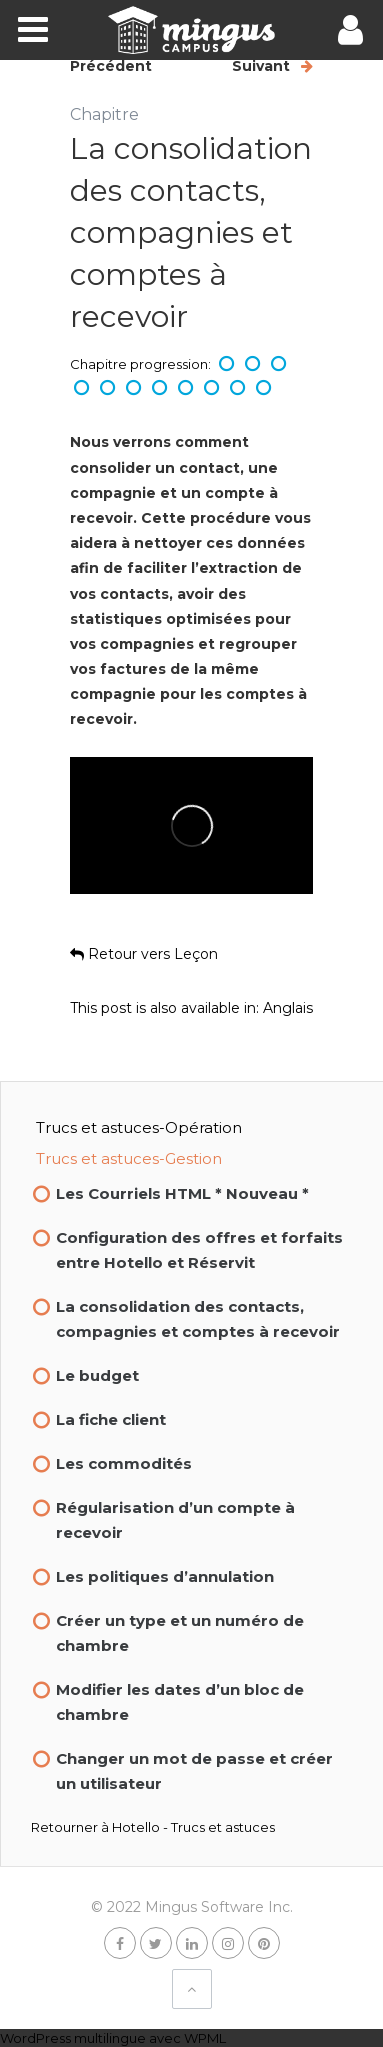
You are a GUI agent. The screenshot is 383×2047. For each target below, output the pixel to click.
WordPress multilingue (73, 2038)
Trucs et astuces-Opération (139, 1127)
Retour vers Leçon (144, 954)
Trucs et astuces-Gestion (129, 1158)
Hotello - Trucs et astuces (193, 1827)
